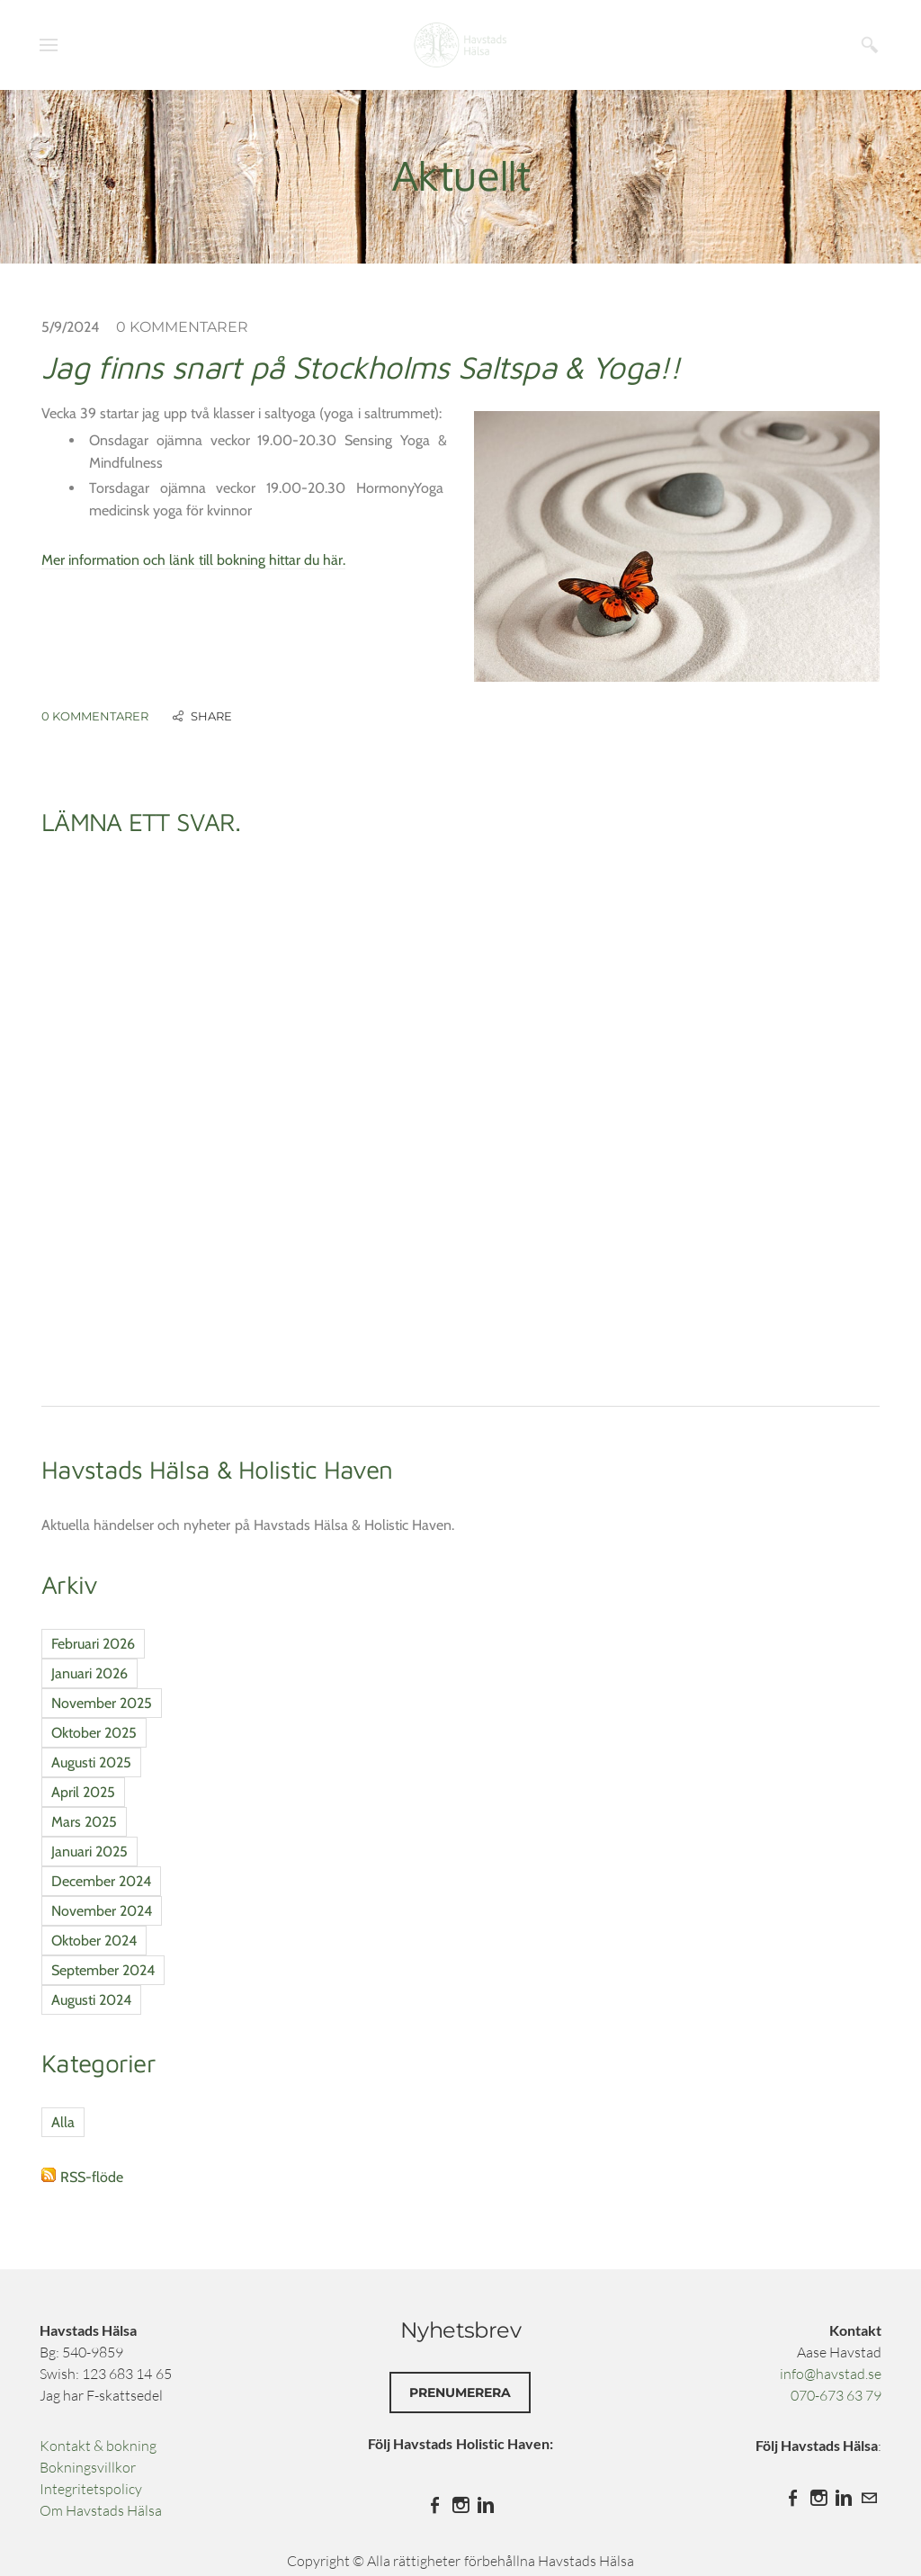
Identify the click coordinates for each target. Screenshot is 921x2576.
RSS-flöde (91, 2177)
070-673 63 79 (836, 2395)
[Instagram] (460, 2505)
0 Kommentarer (182, 326)
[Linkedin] (486, 2505)
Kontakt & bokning (98, 2446)
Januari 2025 (89, 1851)
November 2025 (101, 1703)
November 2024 (101, 1910)
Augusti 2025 (91, 1762)
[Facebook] (435, 2505)
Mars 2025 (84, 1821)
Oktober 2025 (94, 1732)
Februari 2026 (93, 1643)
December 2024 (101, 1881)
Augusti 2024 (91, 1999)
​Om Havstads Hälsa (101, 2510)
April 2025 (83, 1792)
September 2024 (103, 1970)
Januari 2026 (89, 1673)
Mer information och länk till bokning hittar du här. (193, 559)
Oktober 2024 (94, 1940)
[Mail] (869, 2498)
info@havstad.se (830, 2374)
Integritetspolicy (91, 2489)
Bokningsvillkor (88, 2467)
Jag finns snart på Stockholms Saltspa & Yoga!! (361, 366)
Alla (63, 2122)
